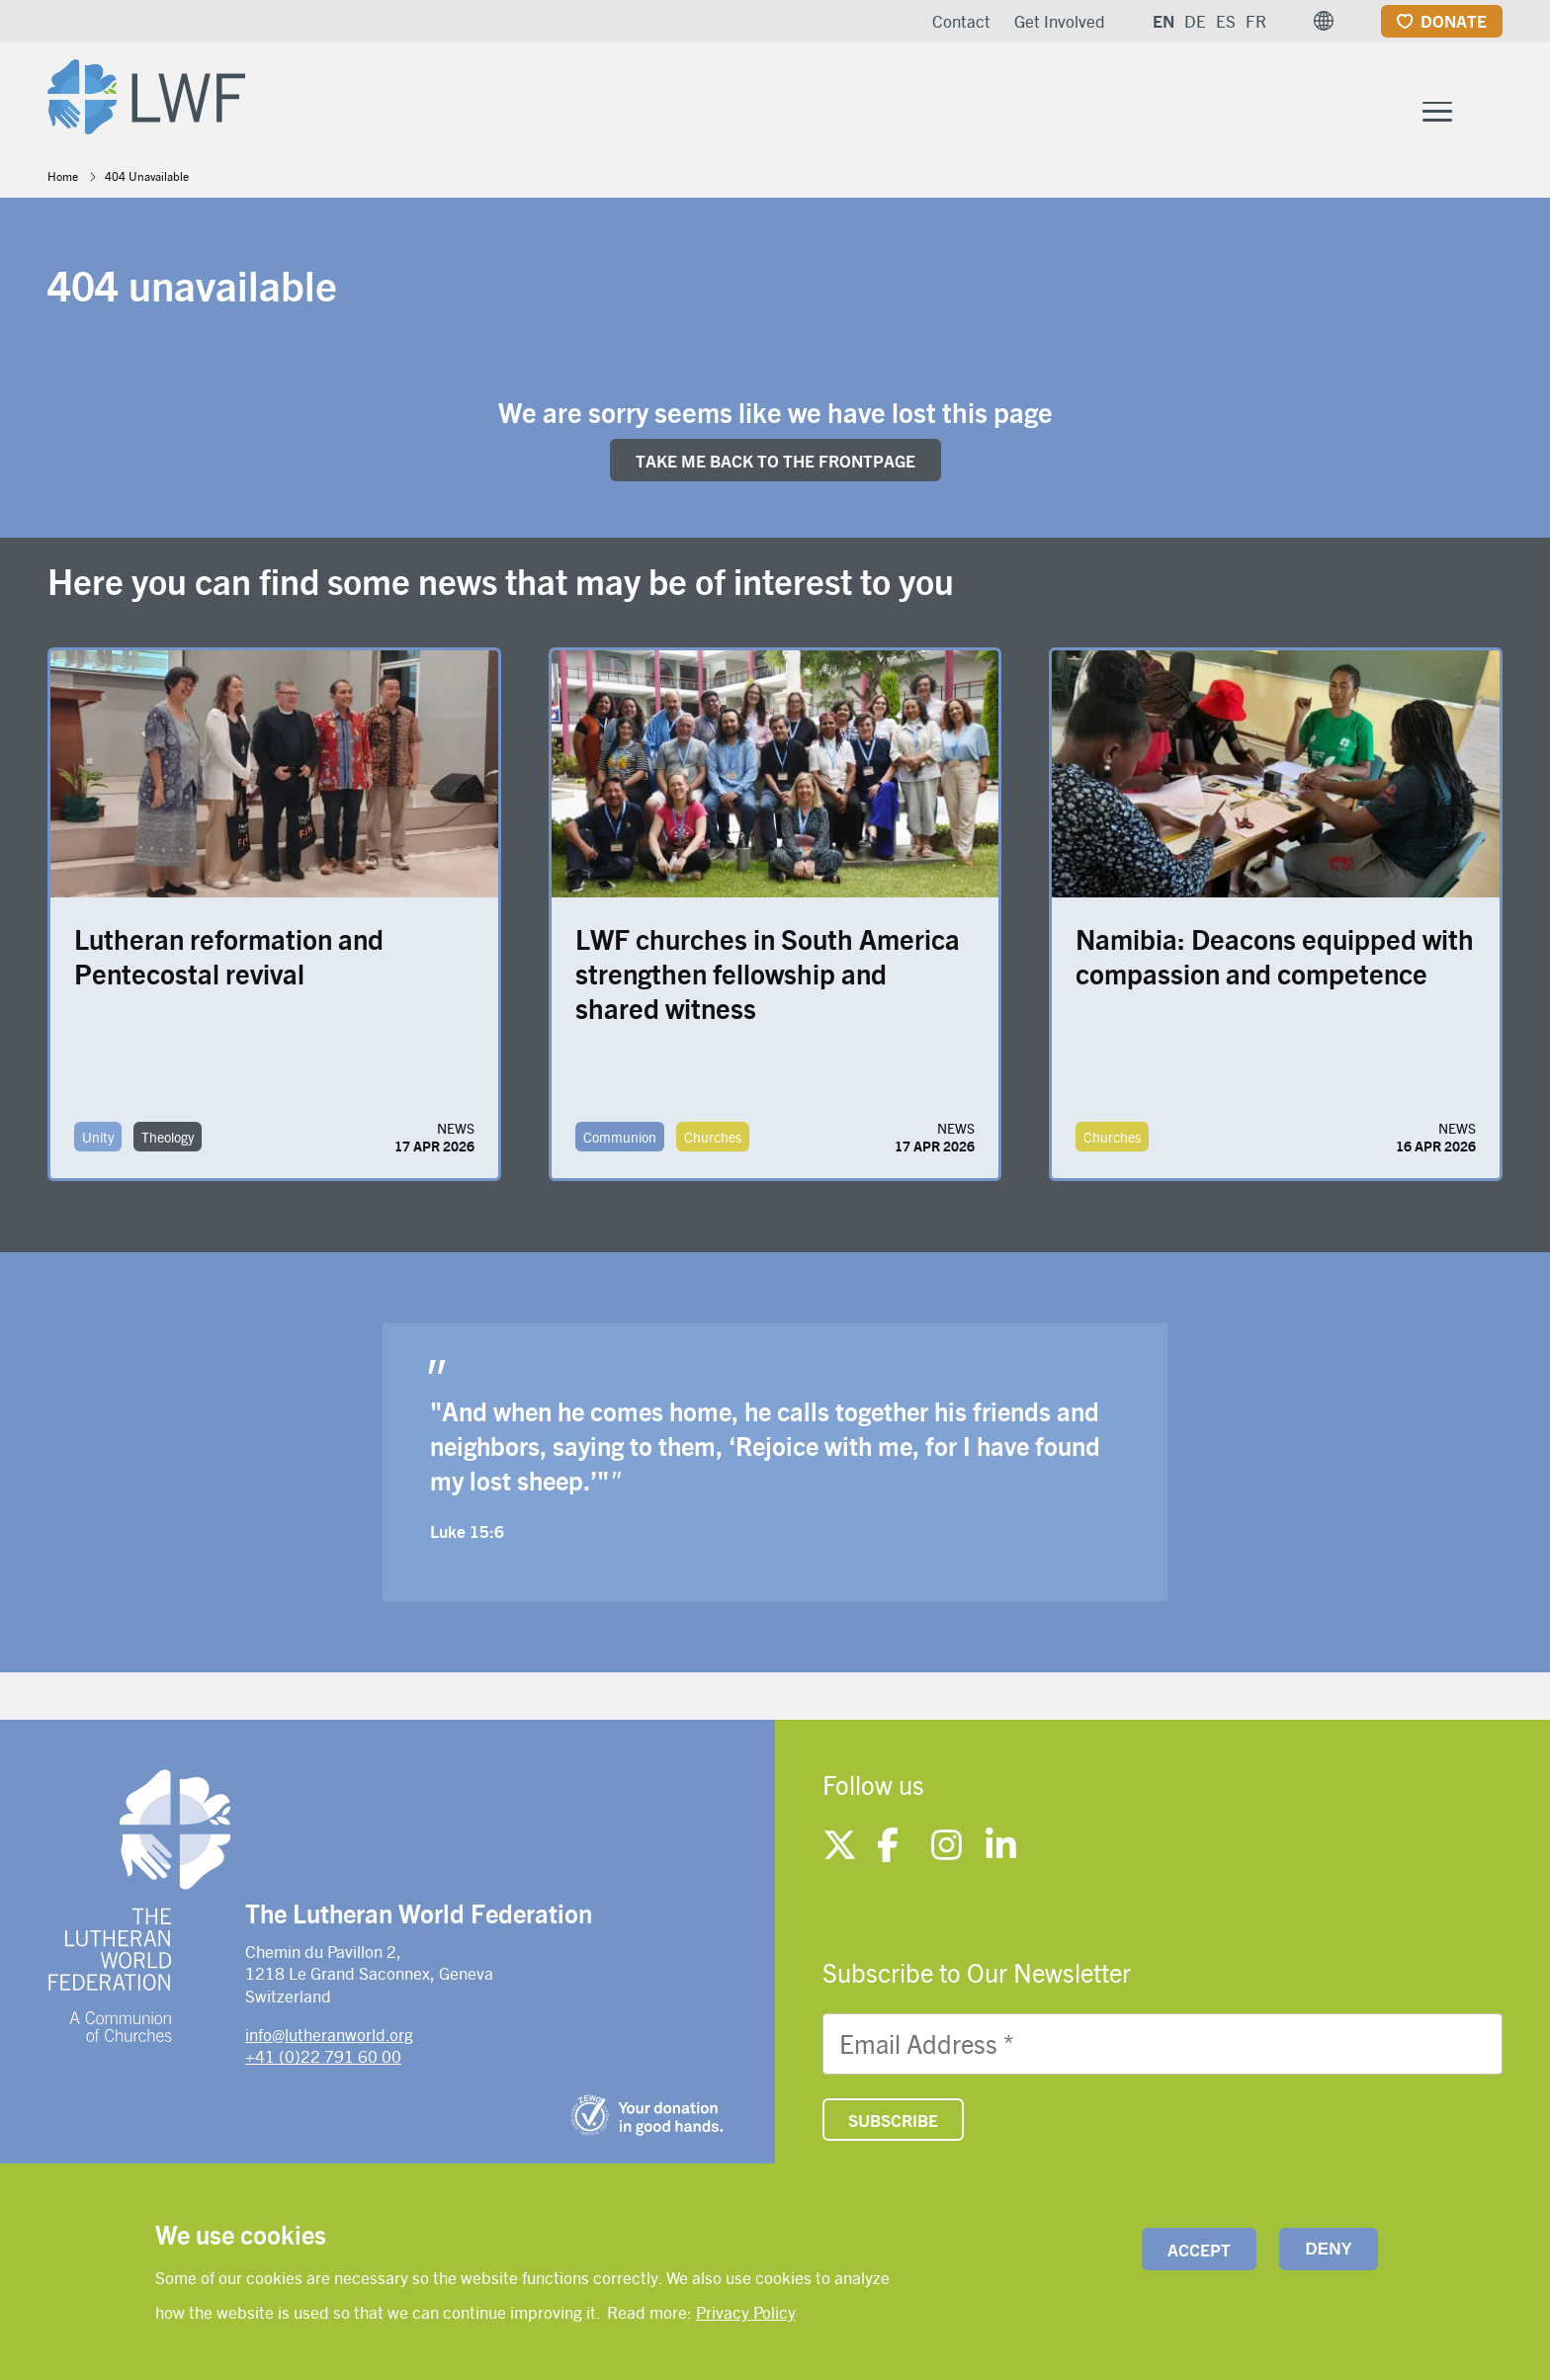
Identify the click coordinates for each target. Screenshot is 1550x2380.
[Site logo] (152, 95)
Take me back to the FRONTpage (775, 464)
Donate (1454, 21)
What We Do (849, 97)
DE (1195, 21)
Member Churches (1062, 97)
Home (62, 180)
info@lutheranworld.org (329, 2038)
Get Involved (1059, 21)
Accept (1199, 2249)
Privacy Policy (746, 2312)
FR (1256, 21)
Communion (619, 1141)
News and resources (1319, 97)
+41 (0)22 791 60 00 (323, 2060)
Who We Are (672, 97)
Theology (167, 1141)
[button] (1324, 21)
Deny (1329, 2249)
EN (1163, 21)
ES (1226, 21)
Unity (98, 1141)
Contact (961, 21)
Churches (712, 1141)
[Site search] (1489, 100)
